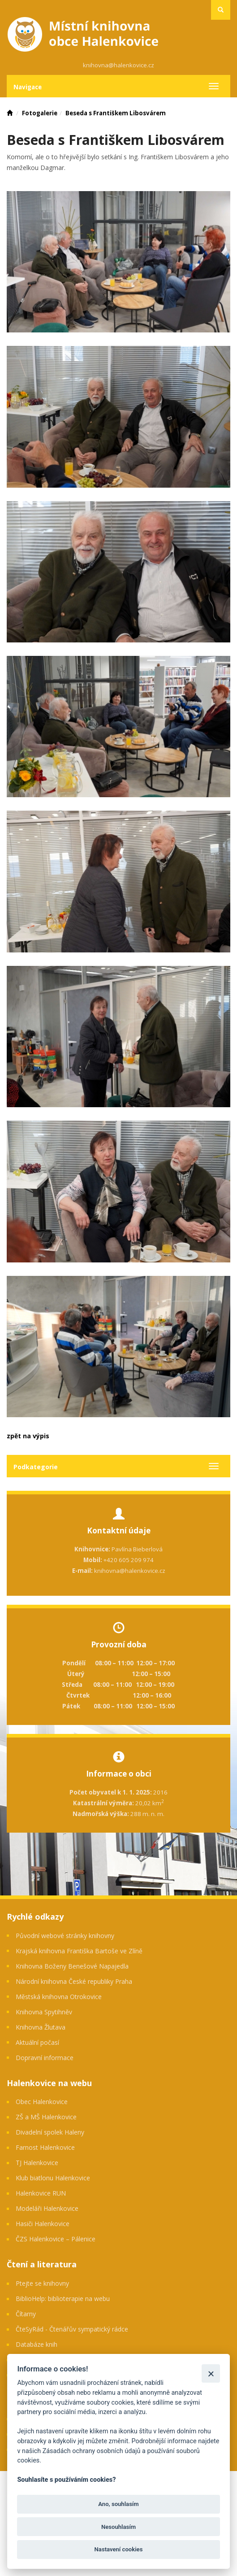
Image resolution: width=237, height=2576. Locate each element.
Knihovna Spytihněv (44, 2012)
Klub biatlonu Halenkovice (53, 2178)
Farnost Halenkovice (45, 2147)
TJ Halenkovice (37, 2162)
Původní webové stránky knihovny (65, 1935)
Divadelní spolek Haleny (50, 2132)
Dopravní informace (44, 2057)
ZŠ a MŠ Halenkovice (46, 2117)
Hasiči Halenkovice (42, 2223)
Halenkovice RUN (41, 2193)
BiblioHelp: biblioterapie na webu (63, 2298)
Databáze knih (36, 2344)
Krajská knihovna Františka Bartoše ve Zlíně (79, 1951)
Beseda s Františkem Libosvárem (115, 113)
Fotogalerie (39, 113)
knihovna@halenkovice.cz (118, 65)
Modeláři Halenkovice (47, 2208)
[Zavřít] (211, 2373)
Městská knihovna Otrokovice (59, 1996)
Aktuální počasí (37, 2042)
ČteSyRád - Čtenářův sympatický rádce (72, 2329)
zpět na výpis (28, 1436)
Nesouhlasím (118, 2527)
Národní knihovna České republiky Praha (74, 1981)
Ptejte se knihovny (42, 2283)
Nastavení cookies (119, 2549)
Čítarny (26, 2314)
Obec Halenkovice (42, 2101)
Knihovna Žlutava (40, 2027)
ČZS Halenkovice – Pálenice (55, 2239)
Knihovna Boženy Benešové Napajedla (72, 1966)
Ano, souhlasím (118, 2504)
